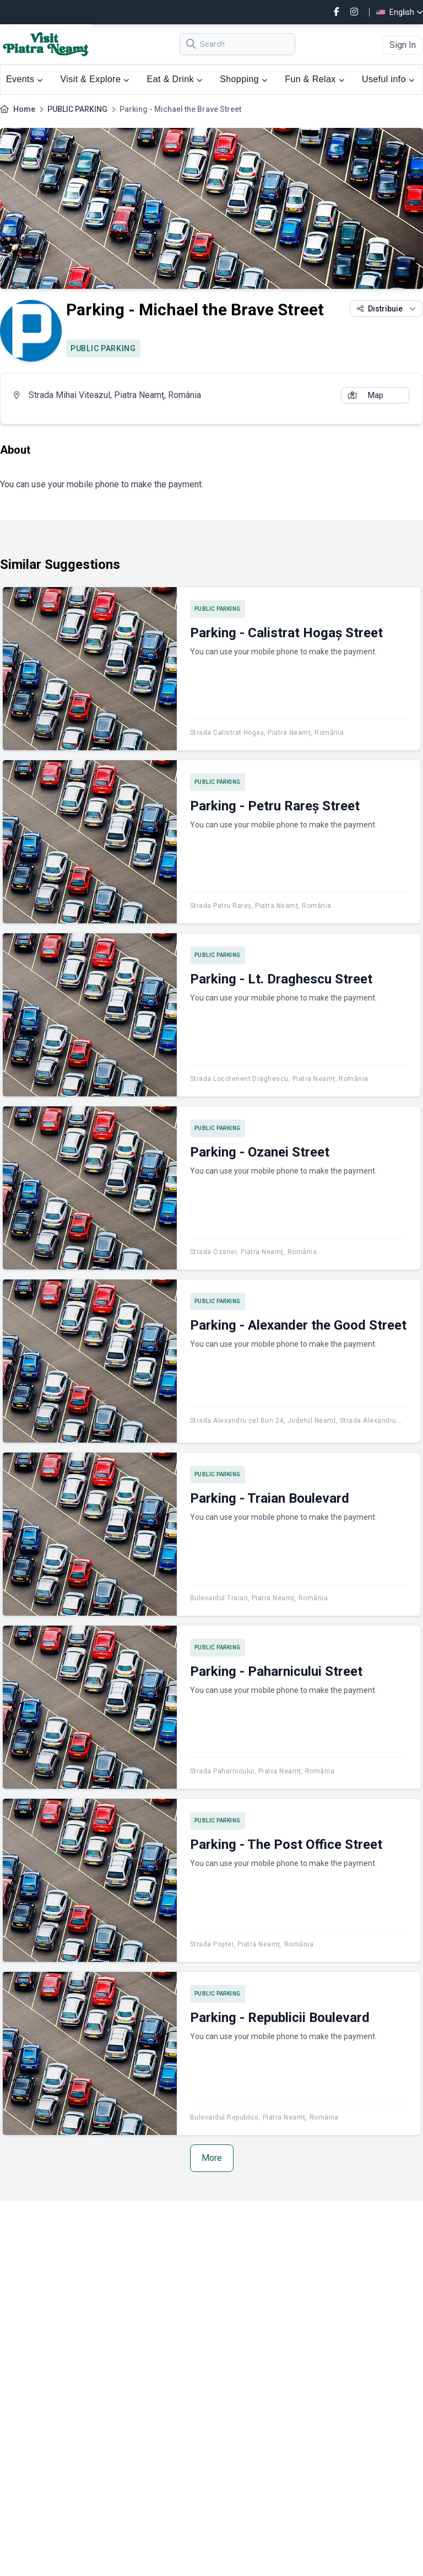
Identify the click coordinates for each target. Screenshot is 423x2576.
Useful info (388, 79)
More (212, 2158)
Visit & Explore (95, 79)
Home (24, 109)
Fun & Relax (314, 79)
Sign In (402, 45)
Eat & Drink (175, 79)
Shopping (243, 79)
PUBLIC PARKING (77, 109)
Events (24, 79)
